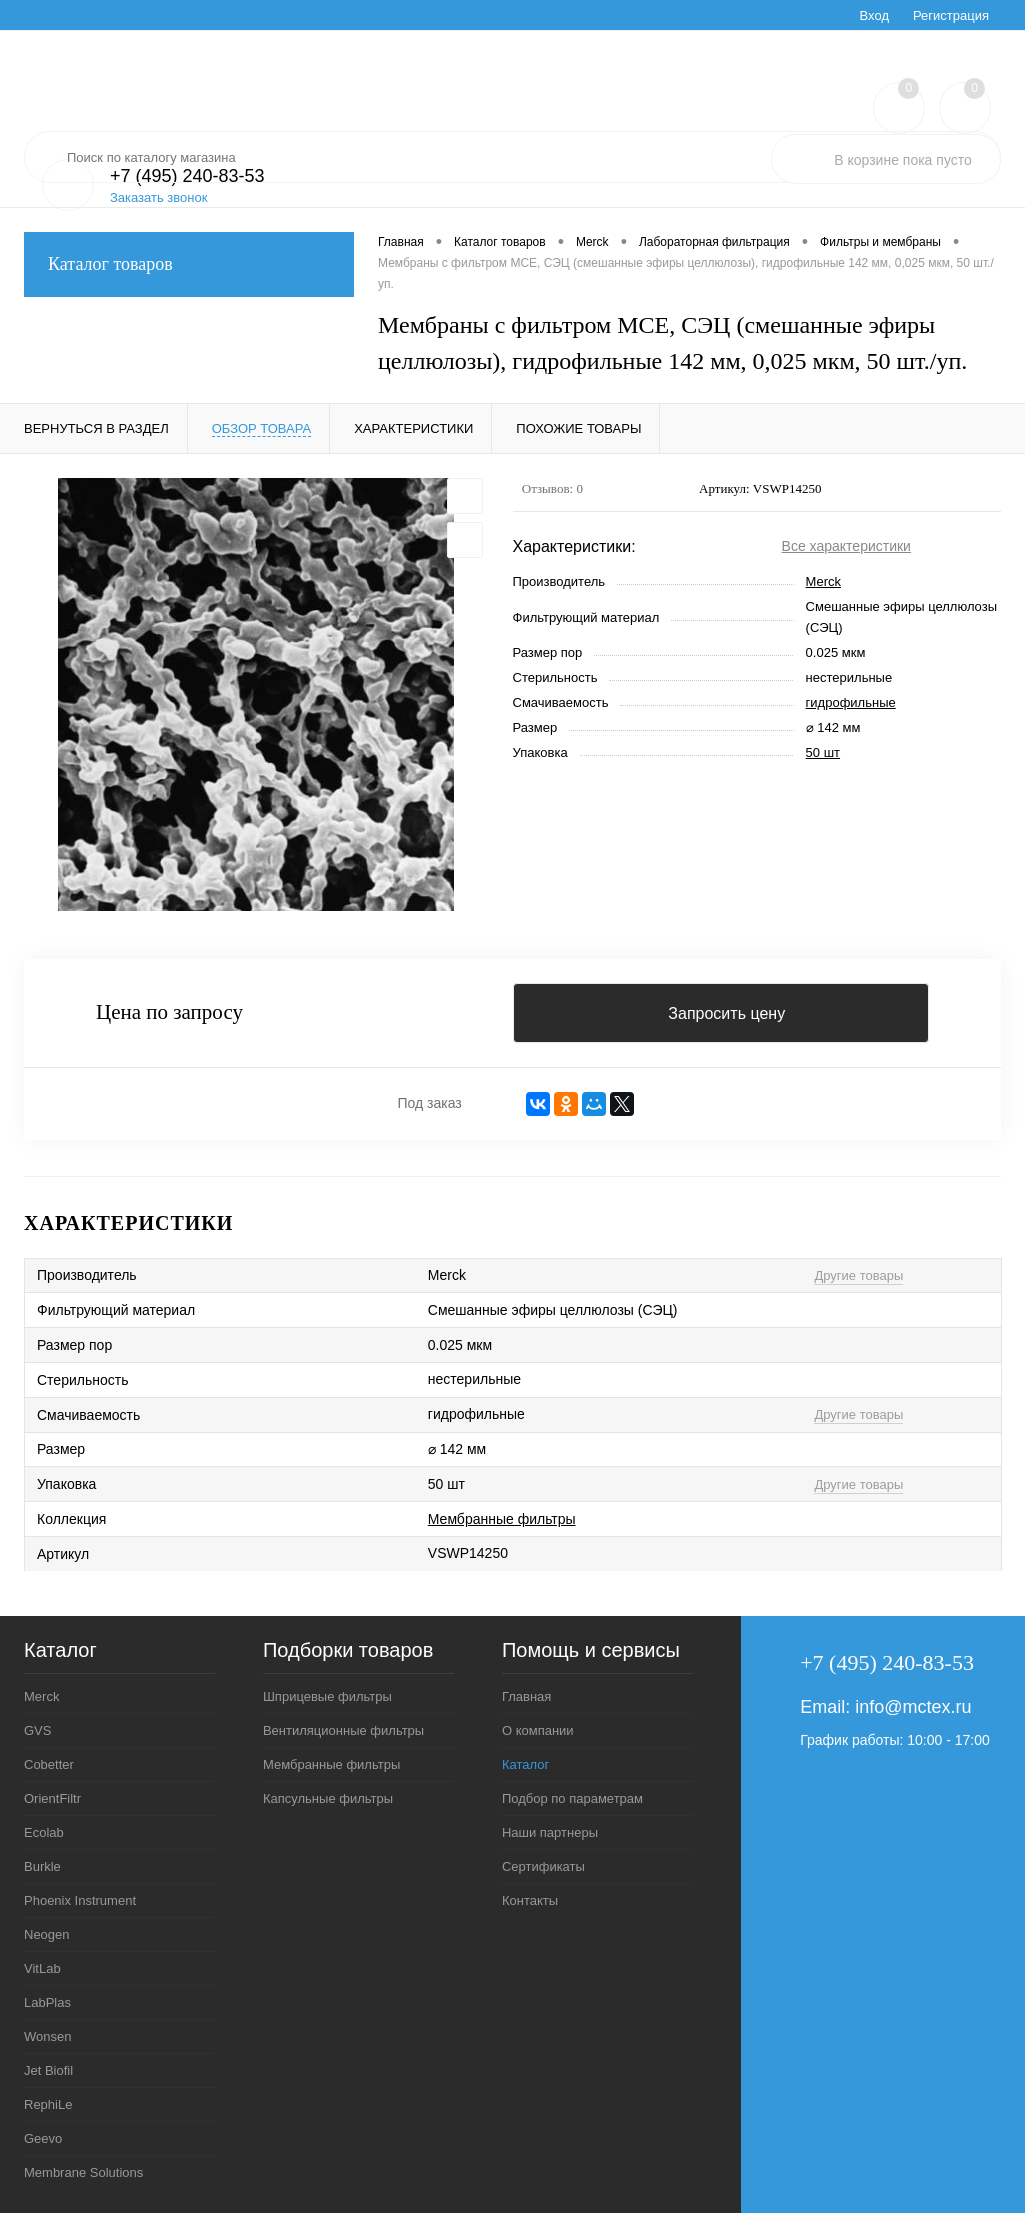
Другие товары (858, 1275)
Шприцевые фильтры (327, 1696)
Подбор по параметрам (572, 1798)
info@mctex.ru (913, 1707)
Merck (823, 581)
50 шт (823, 752)
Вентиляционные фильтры (343, 1730)
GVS (37, 1730)
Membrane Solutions (83, 2172)
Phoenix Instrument (80, 1900)
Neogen (47, 1934)
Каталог (525, 1764)
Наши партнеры (550, 1832)
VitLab (42, 1968)
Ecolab (44, 1832)
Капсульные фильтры (328, 1798)
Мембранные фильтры (502, 1519)
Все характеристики (846, 546)
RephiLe (48, 2104)
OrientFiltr (52, 1798)
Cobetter (49, 1764)
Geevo (43, 2138)
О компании (538, 1730)
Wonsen (47, 2036)
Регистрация (951, 15)
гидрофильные (851, 702)
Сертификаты (543, 1866)
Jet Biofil (48, 2070)
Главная (526, 1696)
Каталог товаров (189, 264)
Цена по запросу (169, 1012)
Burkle (42, 1866)
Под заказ (429, 1103)
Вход (874, 15)
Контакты (530, 1900)
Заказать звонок (158, 197)
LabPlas (47, 2002)
